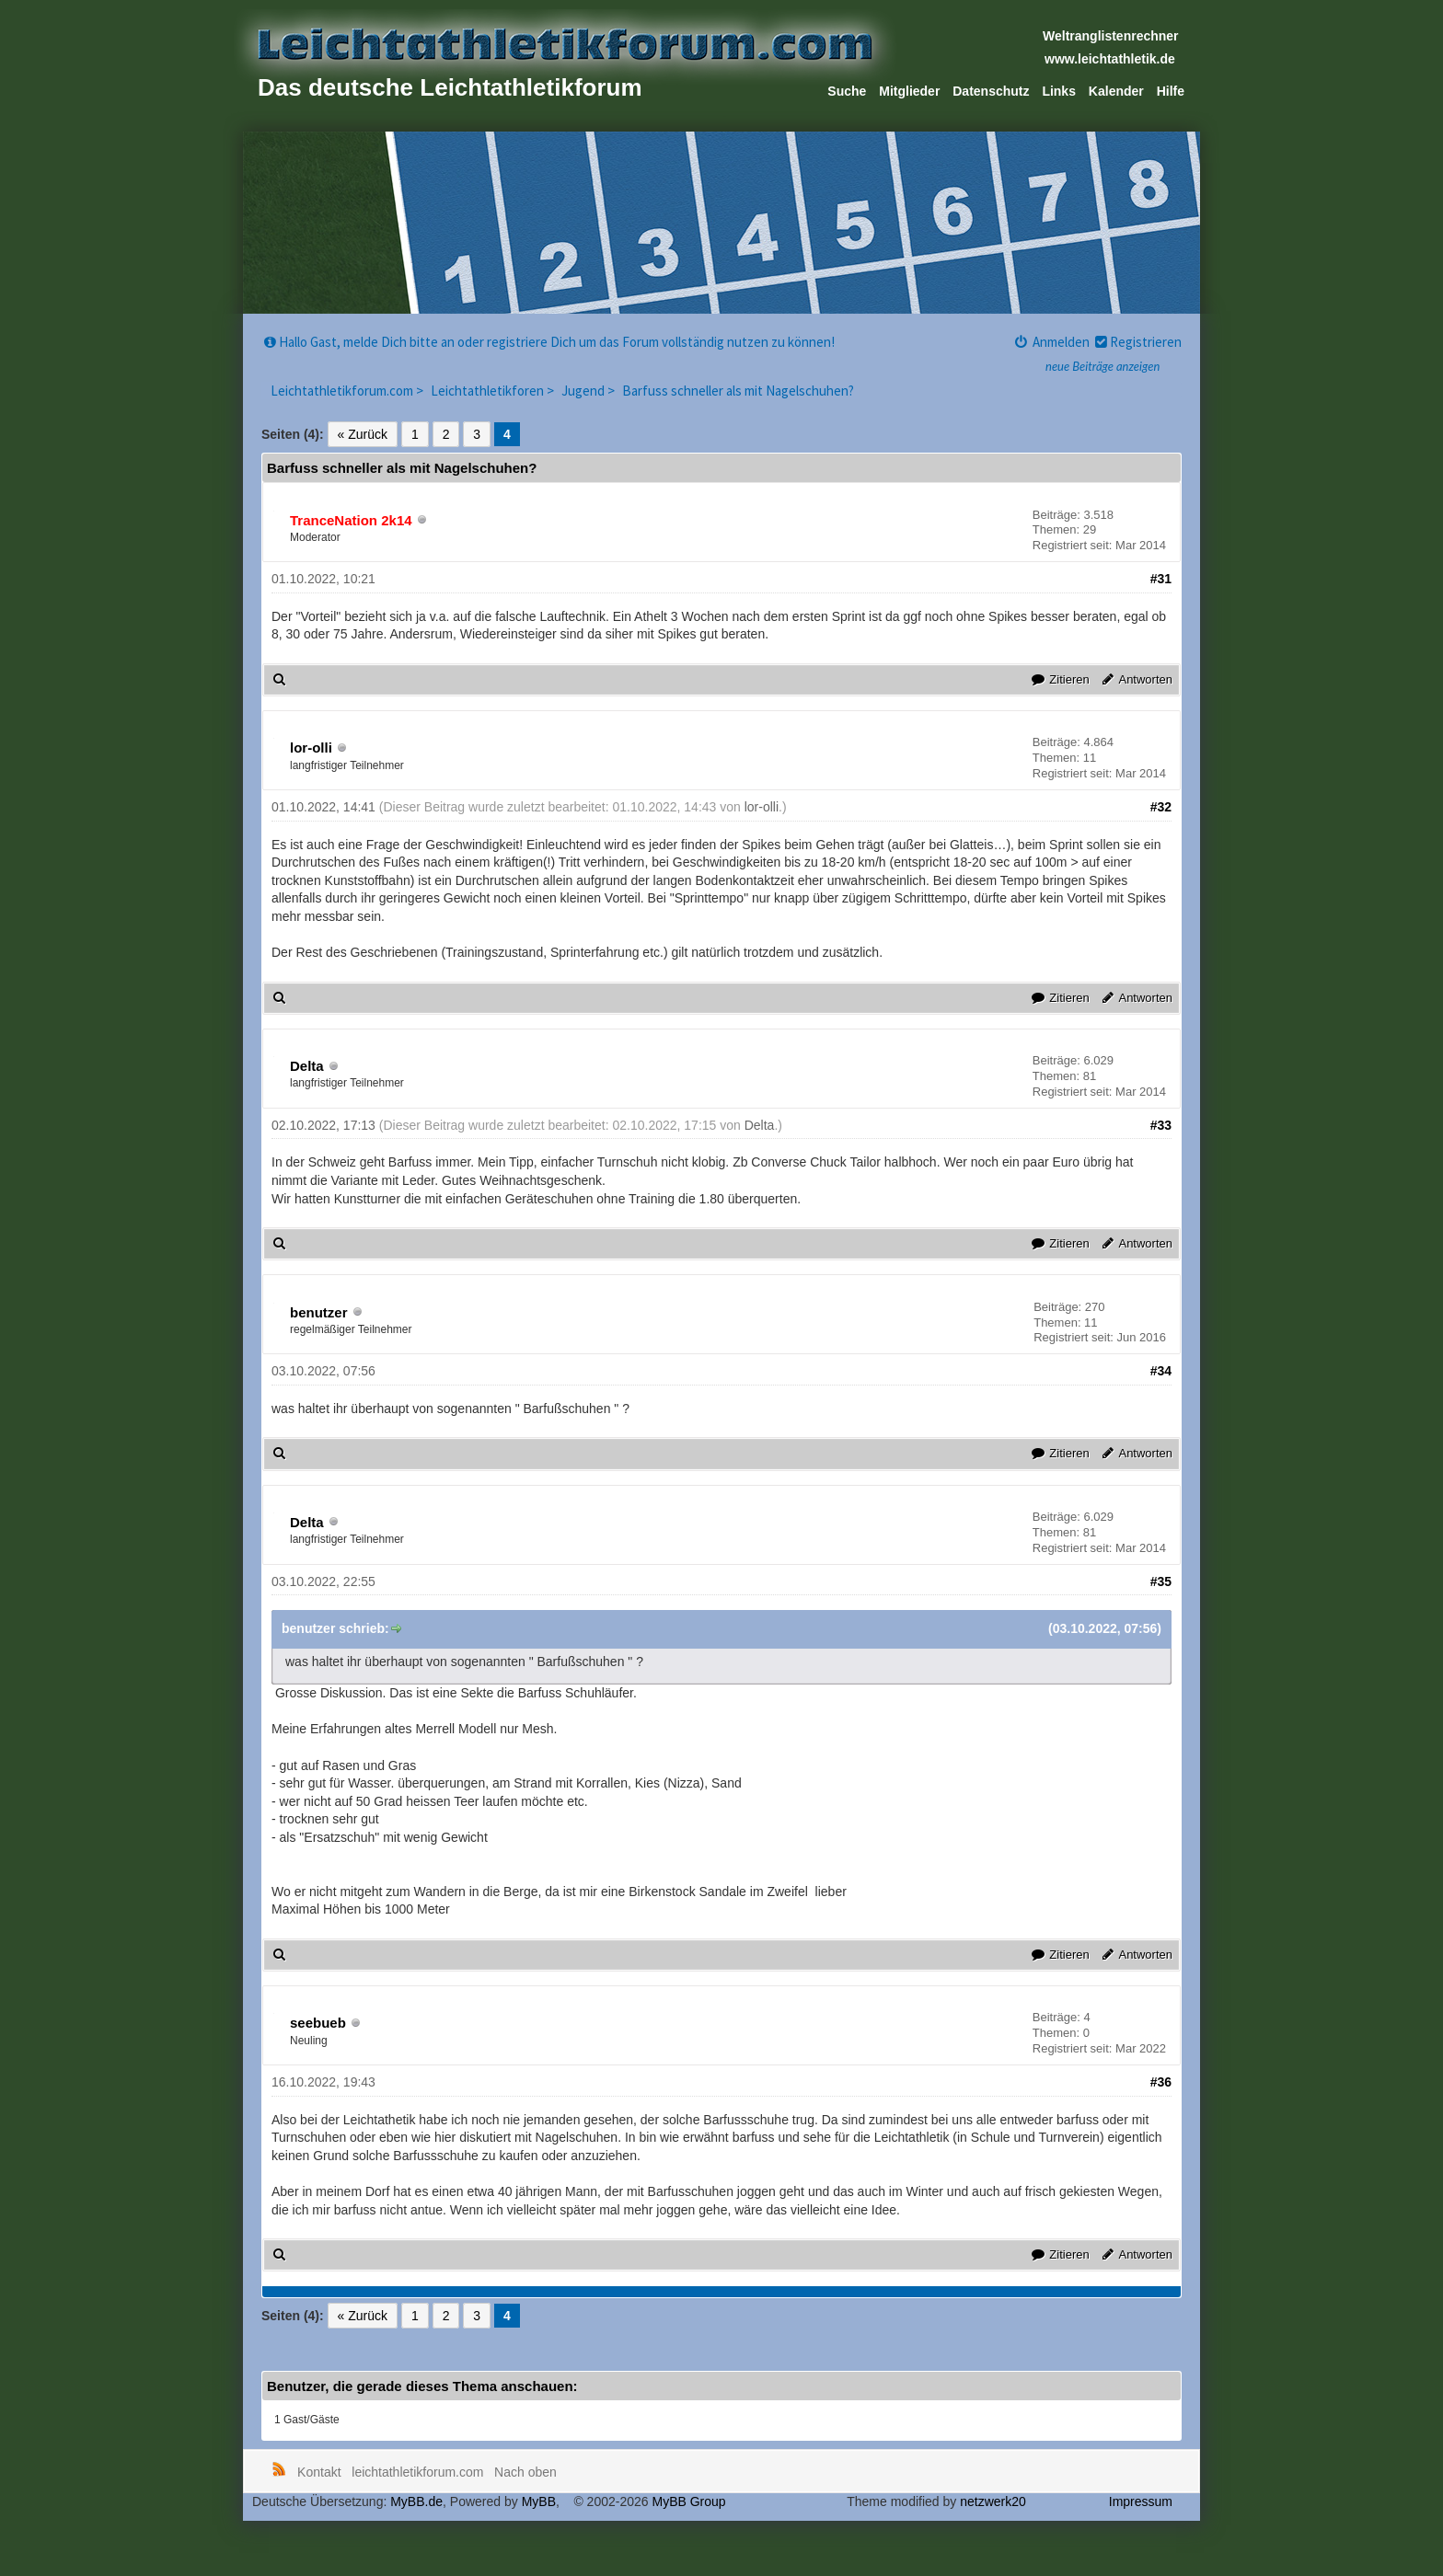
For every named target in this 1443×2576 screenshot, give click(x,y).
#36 (1161, 2082)
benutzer (319, 1312)
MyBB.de (416, 2501)
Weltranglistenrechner (1111, 36)
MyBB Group (688, 2501)
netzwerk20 (993, 2501)
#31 (1161, 578)
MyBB (539, 2501)
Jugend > (589, 390)
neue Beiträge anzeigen (1102, 366)
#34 (1161, 1370)
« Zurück (362, 434)
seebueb (318, 2022)
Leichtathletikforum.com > (348, 390)
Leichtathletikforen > (494, 390)
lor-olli (311, 747)
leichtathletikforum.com (417, 2472)
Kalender (1116, 91)
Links (1059, 91)
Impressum (1140, 2501)
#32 (1161, 806)
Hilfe (1170, 91)
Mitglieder (909, 91)
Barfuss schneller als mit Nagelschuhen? (738, 390)
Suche (846, 91)
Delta (307, 1066)
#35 (1161, 1581)
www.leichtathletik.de (1110, 59)
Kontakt (319, 2472)
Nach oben (525, 2472)
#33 (1161, 1125)
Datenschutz (990, 91)
